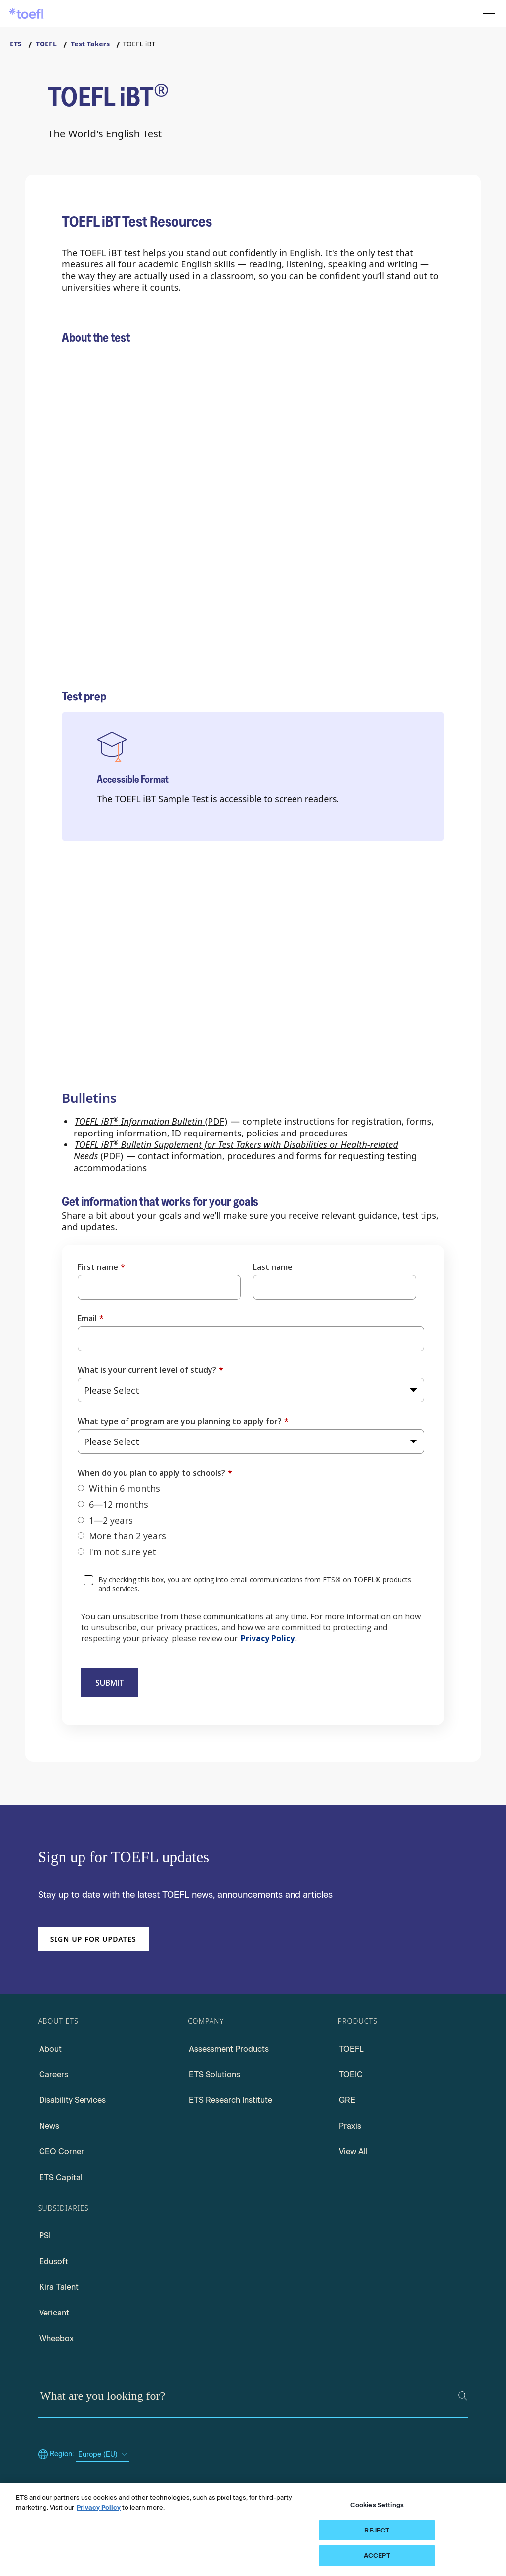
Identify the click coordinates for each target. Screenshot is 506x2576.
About (50, 2048)
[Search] (462, 2395)
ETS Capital (61, 2177)
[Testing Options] (351, 535)
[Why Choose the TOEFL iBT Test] (220, 529)
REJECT (376, 2530)
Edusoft (53, 2261)
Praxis (350, 2126)
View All (353, 2151)
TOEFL (351, 2048)
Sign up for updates (93, 1939)
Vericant (54, 2312)
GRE (347, 2100)
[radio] (251, 1488)
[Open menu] (490, 13)
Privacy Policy (268, 1638)
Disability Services (72, 2100)
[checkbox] (251, 1520)
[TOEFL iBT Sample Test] (89, 1058)
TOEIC (351, 2074)
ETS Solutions (214, 2074)
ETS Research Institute (230, 2100)
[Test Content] (89, 527)
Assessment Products (229, 2048)
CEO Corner (61, 2151)
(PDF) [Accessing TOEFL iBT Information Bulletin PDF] (151, 1121)
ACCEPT (377, 2555)
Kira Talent (59, 2287)
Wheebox (56, 2338)
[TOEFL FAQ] (89, 681)
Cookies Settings (377, 2505)
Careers (53, 2074)
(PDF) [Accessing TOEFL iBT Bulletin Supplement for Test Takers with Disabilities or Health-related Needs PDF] (236, 1150)
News (49, 2126)
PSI (45, 2235)
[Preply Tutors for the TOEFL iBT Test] (220, 1059)
